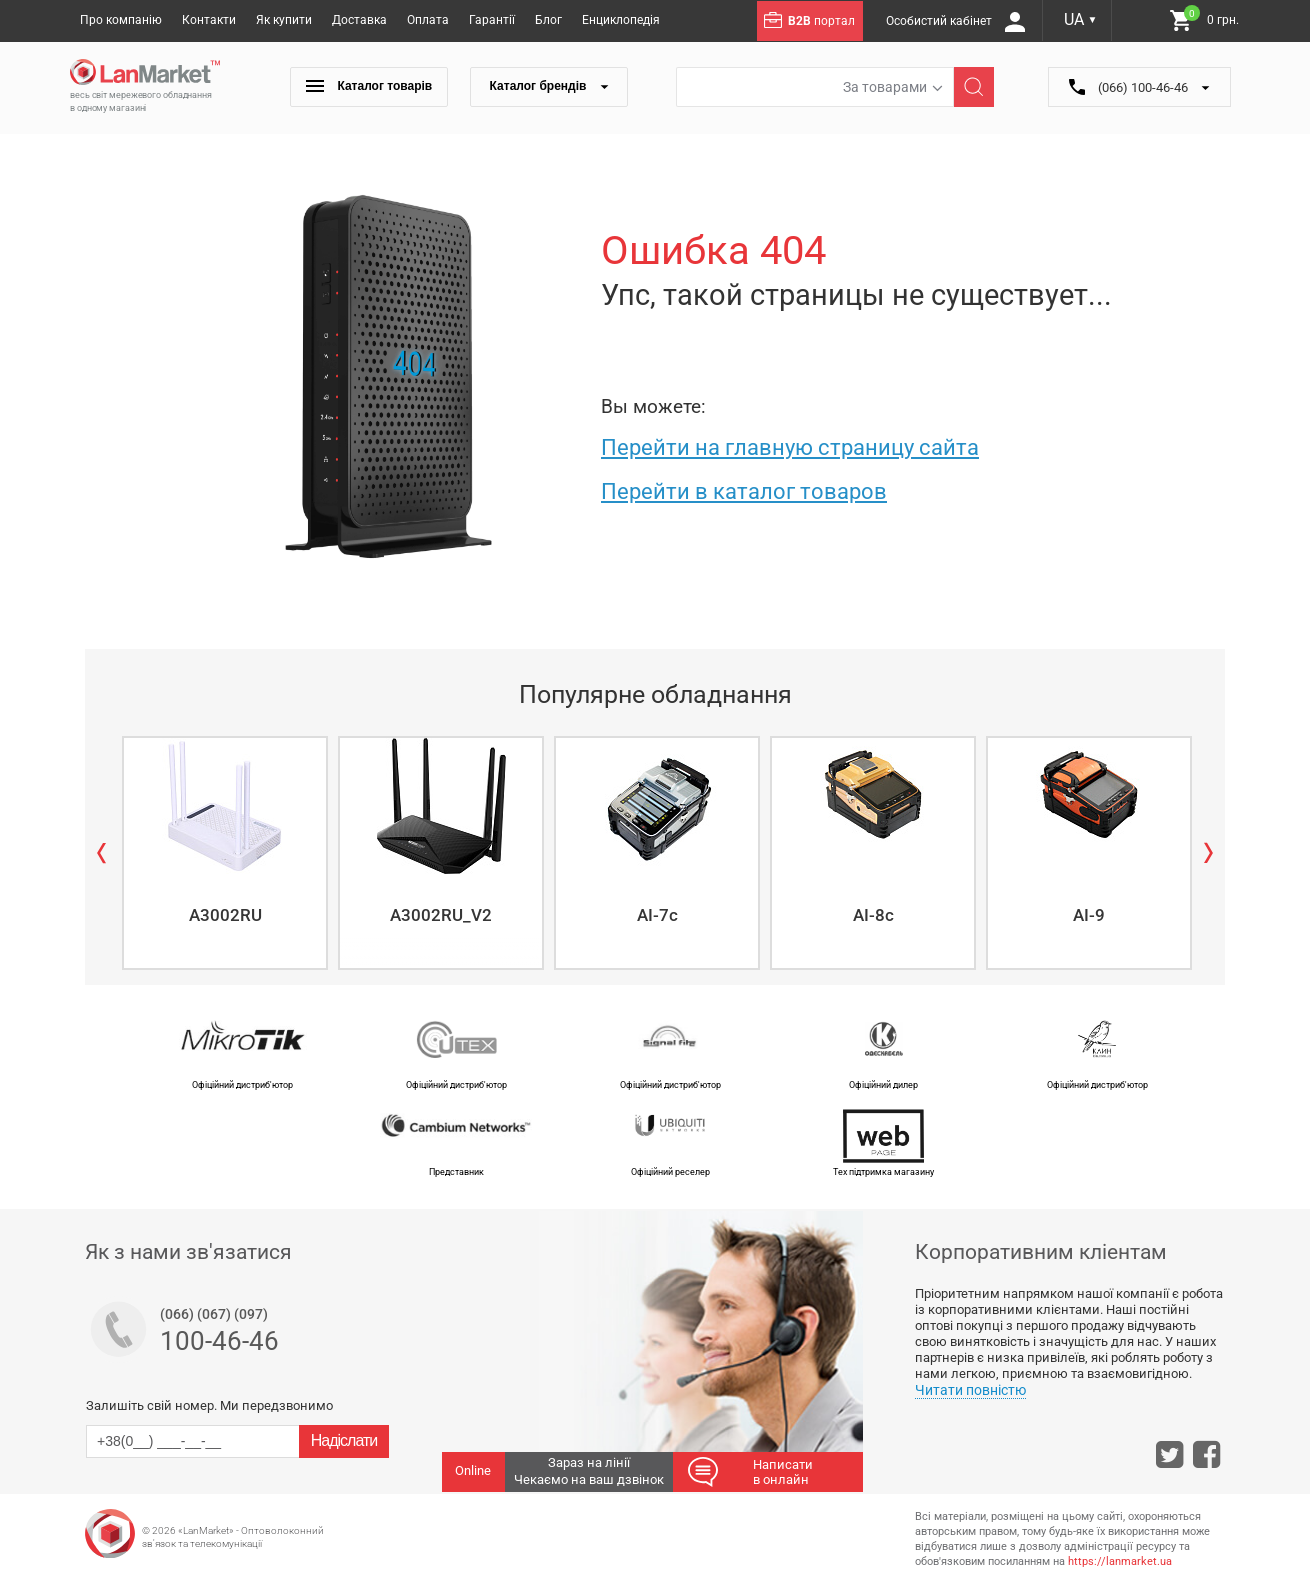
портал (809, 20)
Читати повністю (970, 1390)
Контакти (209, 20)
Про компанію (121, 20)
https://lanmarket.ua (1120, 1561)
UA (1081, 19)
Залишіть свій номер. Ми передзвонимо (209, 1405)
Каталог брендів (549, 86)
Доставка (359, 20)
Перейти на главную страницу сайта (790, 447)
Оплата (428, 20)
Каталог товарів (369, 86)
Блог (548, 20)
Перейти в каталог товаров (744, 491)
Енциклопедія (621, 20)
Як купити (284, 20)
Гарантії (492, 20)
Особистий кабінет (955, 22)
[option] (223, 853)
